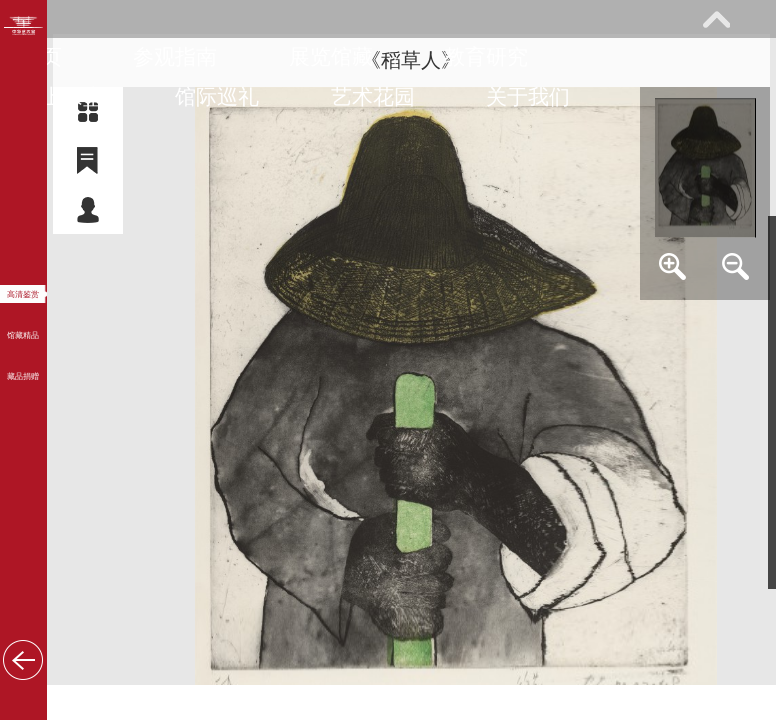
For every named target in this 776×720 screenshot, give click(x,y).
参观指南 (175, 56)
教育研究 (486, 56)
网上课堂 (62, 96)
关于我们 (528, 96)
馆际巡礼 (217, 96)
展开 (716, 19)
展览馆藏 (331, 56)
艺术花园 (373, 96)
